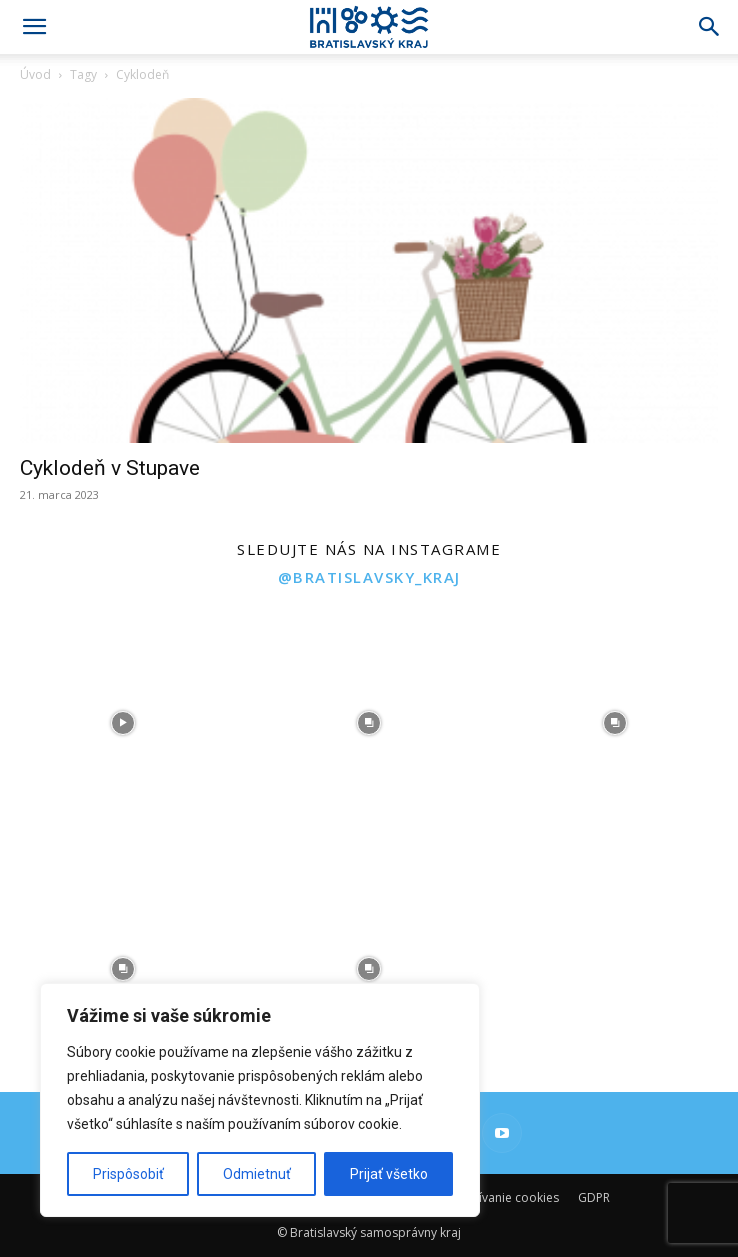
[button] (34, 27)
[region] (260, 1100)
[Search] (710, 27)
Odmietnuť (257, 1174)
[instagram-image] (123, 723)
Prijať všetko (389, 1174)
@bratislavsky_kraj (369, 577)
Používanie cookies (505, 1197)
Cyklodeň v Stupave (110, 468)
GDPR (594, 1197)
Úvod (35, 74)
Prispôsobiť (128, 1174)
